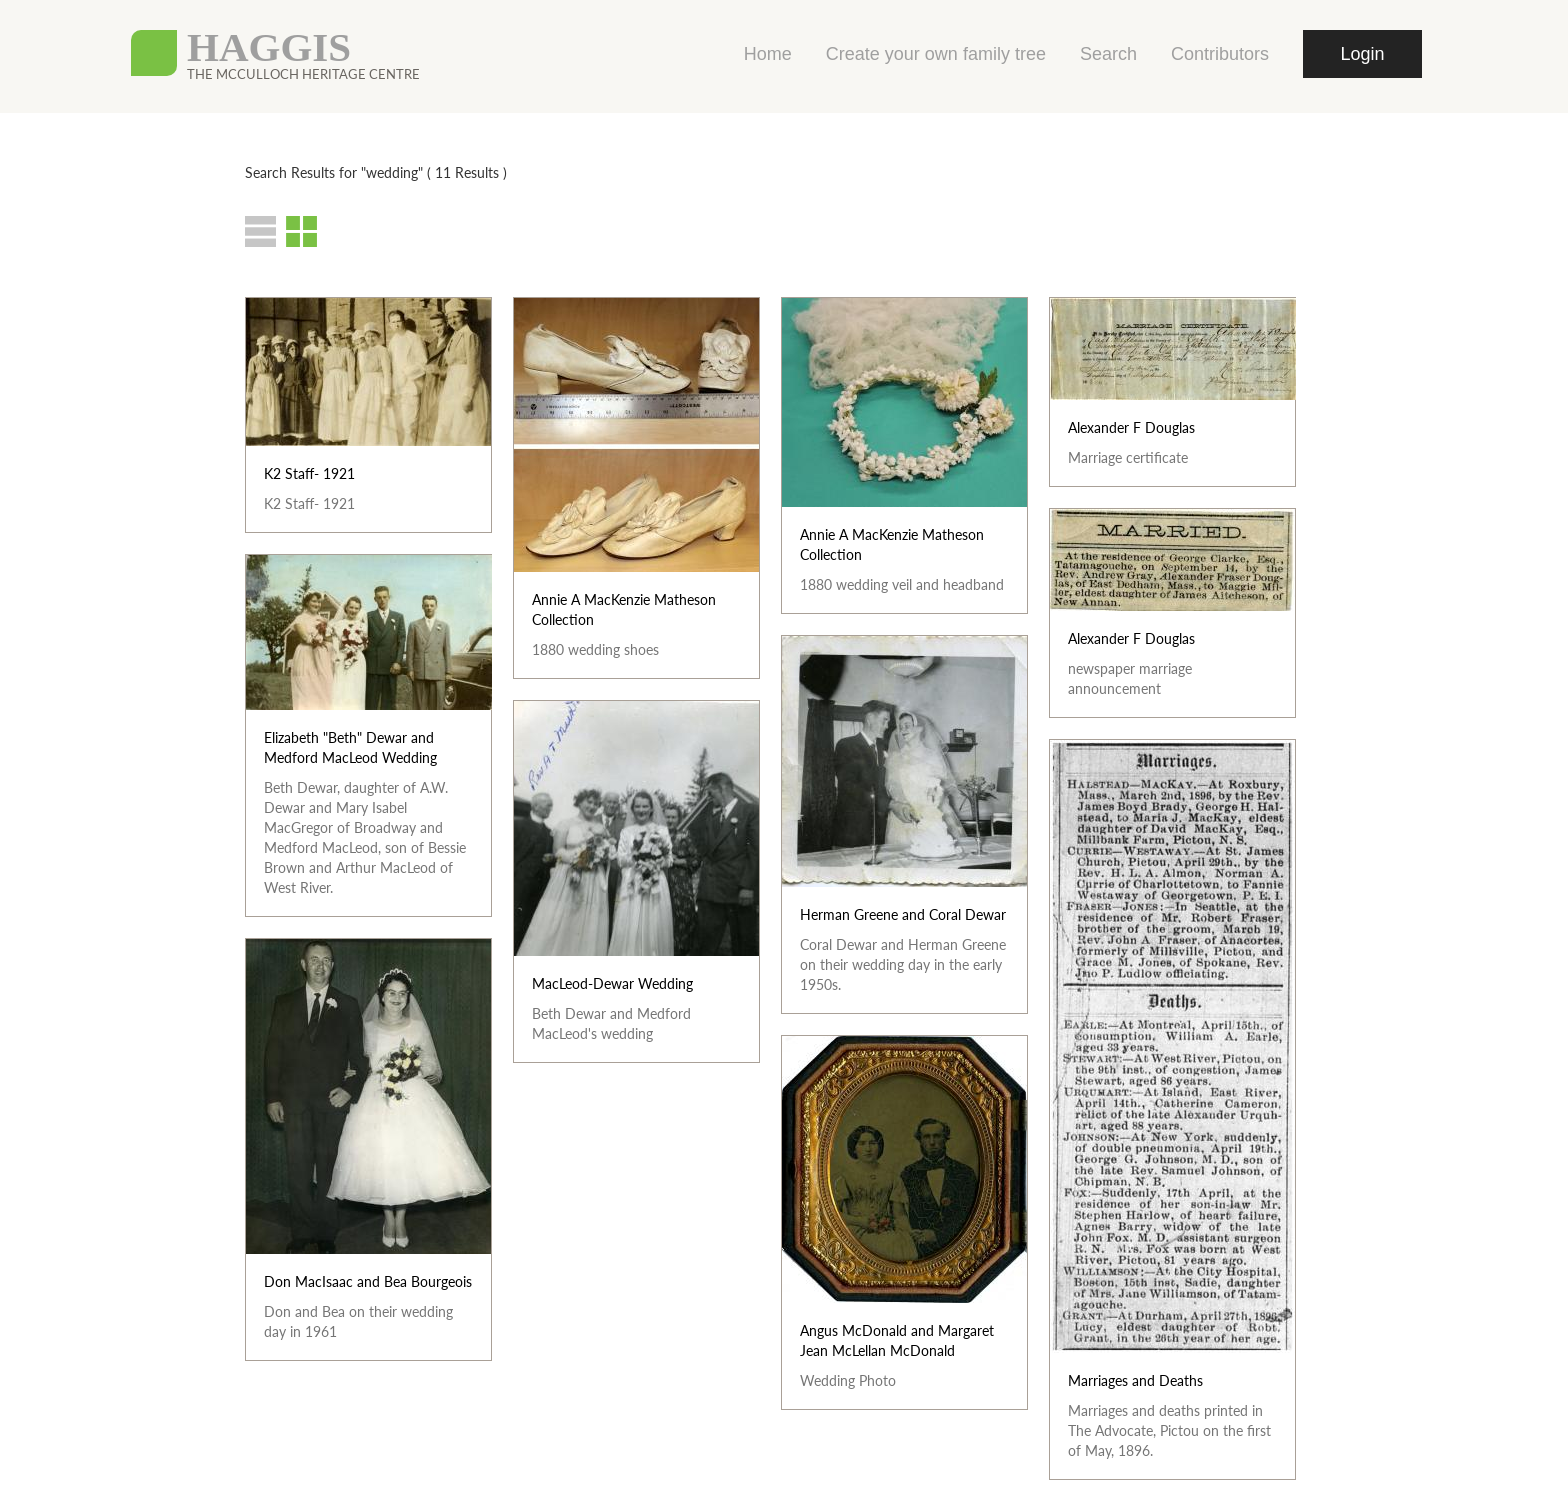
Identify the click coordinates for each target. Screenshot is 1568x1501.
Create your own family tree (936, 54)
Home (768, 54)
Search (1108, 54)
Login (1362, 54)
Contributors (1220, 54)
